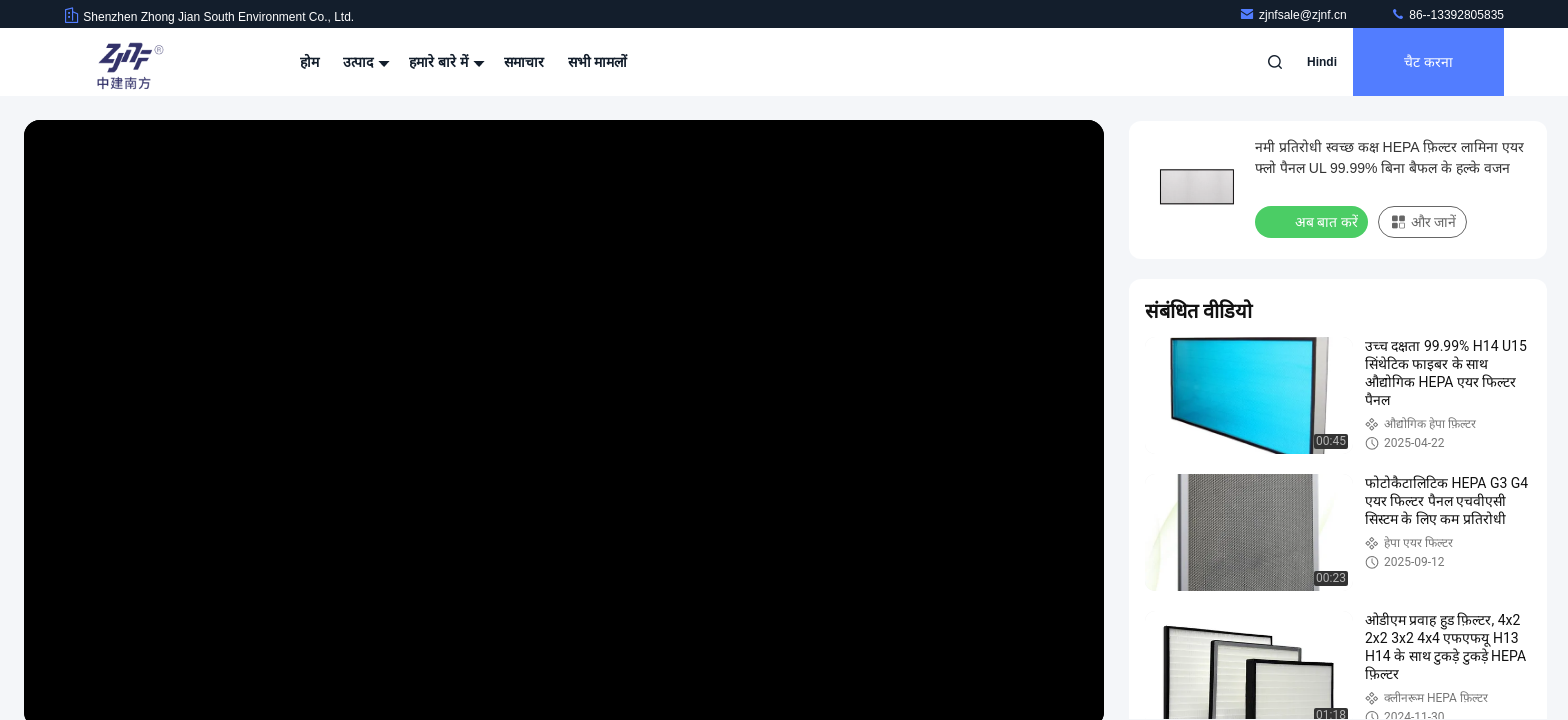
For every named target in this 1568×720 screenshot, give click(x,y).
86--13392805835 (1447, 15)
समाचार (524, 62)
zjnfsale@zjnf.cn (1294, 15)
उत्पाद (364, 62)
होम (309, 62)
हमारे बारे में (444, 62)
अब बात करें (1313, 221)
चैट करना (1428, 62)
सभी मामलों (598, 62)
